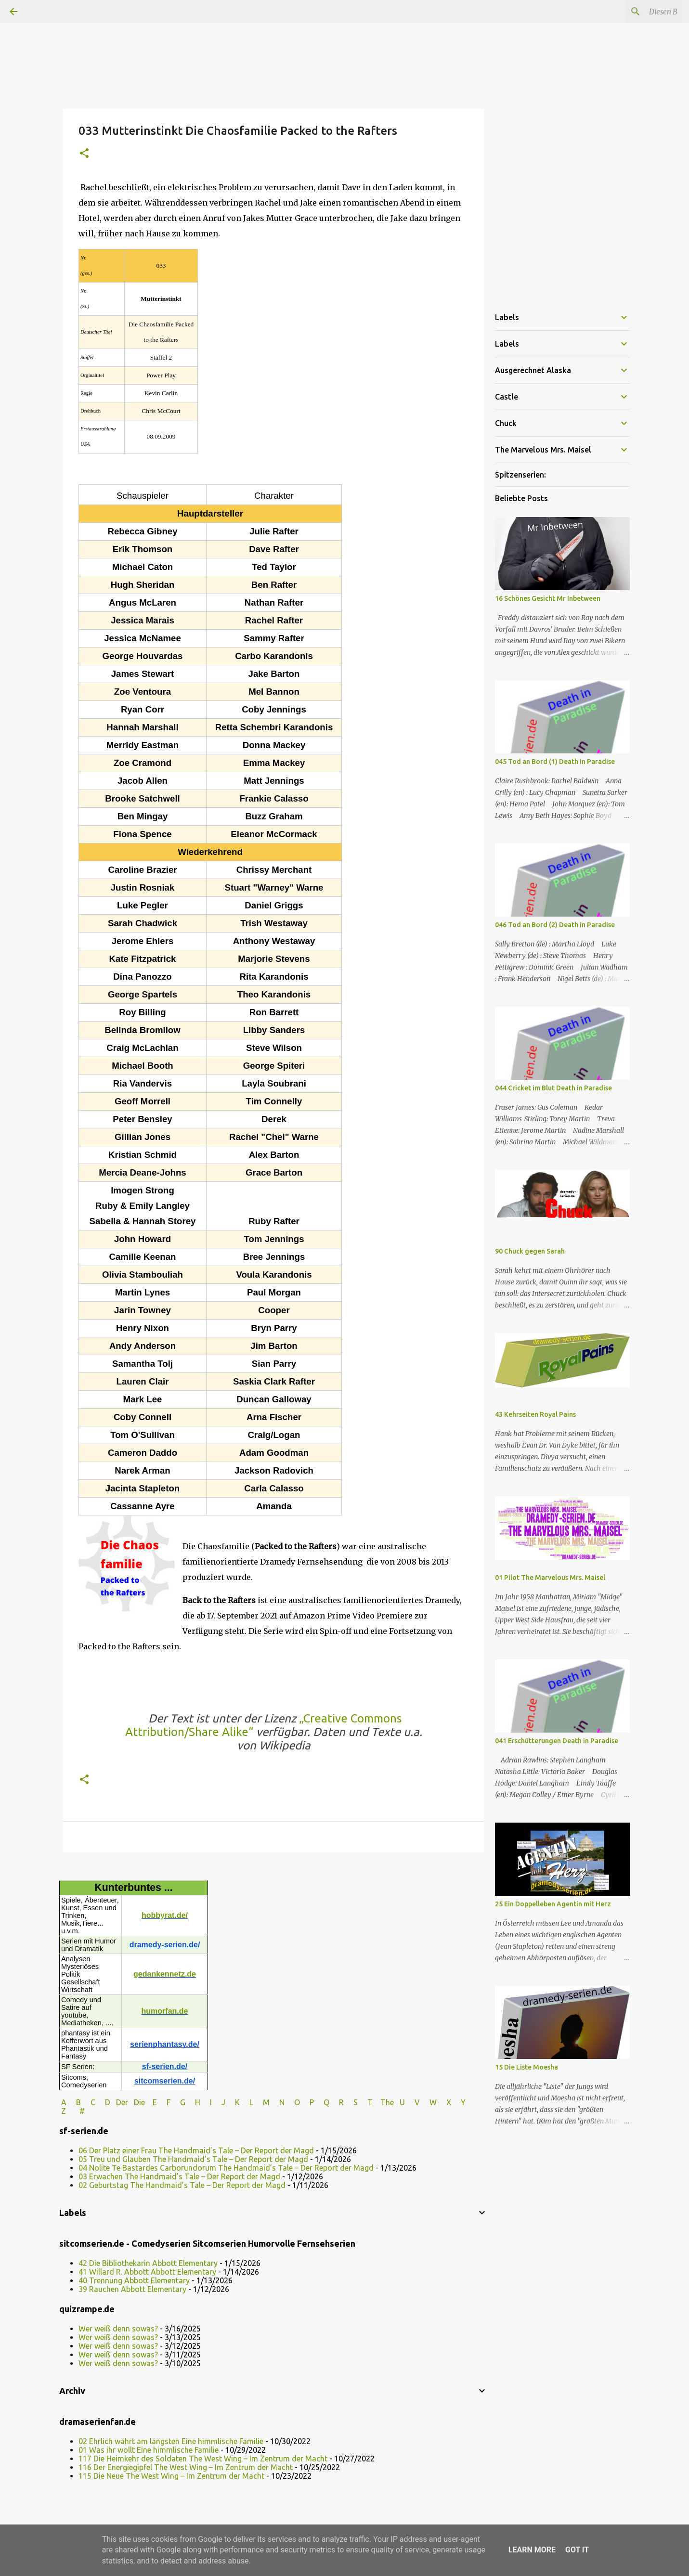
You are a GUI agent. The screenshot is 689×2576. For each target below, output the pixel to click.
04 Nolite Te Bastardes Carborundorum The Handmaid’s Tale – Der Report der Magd (226, 2167)
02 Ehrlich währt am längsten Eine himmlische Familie (170, 2441)
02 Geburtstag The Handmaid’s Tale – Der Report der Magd (182, 2185)
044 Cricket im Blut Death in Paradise (553, 1088)
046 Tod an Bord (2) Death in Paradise (555, 925)
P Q (320, 2102)
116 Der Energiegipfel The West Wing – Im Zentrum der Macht (185, 2467)
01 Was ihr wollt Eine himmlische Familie (148, 2450)
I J (218, 2102)
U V (411, 2102)
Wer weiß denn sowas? (118, 2328)
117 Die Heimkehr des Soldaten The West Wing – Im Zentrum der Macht (202, 2458)
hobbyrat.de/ (165, 1915)
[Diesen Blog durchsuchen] (630, 11)
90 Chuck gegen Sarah (530, 1251)
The (387, 2102)
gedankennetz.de (164, 1974)
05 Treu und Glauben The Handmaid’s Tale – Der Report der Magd (193, 2159)
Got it (577, 2549)
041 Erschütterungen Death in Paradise (556, 1741)
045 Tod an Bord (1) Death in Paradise (555, 761)
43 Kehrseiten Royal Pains (535, 1414)
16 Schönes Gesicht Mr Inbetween (547, 598)
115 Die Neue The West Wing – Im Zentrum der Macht (171, 2476)
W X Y (448, 2102)
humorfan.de (165, 2011)
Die (139, 2102)
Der (122, 2102)
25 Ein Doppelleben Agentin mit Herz (553, 1904)
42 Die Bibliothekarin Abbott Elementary (148, 2263)
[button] (84, 153)
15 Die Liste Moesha (526, 2067)
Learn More (532, 2549)
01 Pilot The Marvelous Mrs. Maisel (550, 1577)
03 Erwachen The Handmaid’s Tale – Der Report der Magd (179, 2176)
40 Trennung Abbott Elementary (134, 2280)
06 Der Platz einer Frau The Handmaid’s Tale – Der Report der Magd (196, 2150)
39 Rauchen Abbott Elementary (132, 2289)
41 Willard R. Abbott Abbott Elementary (147, 2271)
